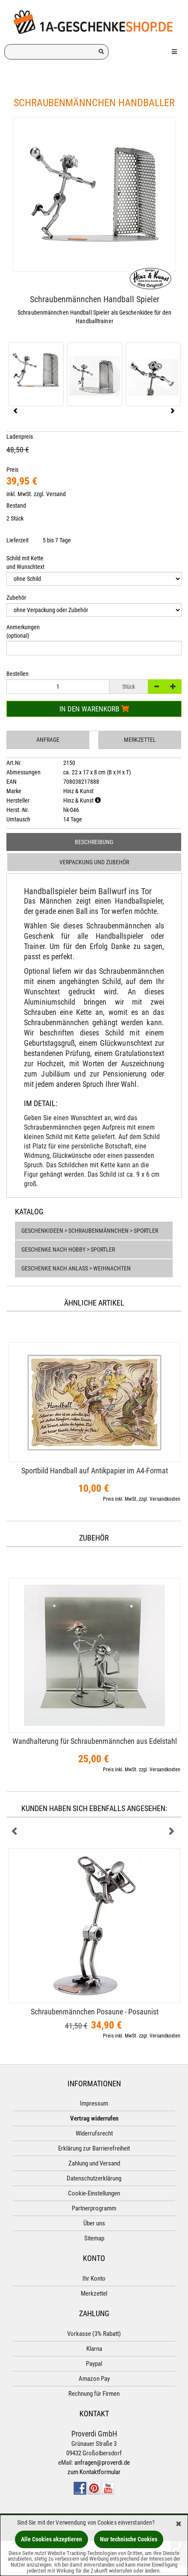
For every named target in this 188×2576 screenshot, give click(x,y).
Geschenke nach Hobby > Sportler (68, 1249)
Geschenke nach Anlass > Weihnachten (76, 1268)
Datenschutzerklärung (94, 2178)
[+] (173, 686)
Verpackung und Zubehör (94, 862)
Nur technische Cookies (128, 2539)
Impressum (94, 2103)
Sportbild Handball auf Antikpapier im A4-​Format (94, 1470)
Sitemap (94, 2238)
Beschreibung (94, 842)
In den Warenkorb (94, 709)
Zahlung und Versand (94, 2163)
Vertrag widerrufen (94, 2118)
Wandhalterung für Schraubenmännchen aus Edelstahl (94, 1741)
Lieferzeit (17, 540)
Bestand (16, 505)
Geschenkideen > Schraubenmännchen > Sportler (89, 1230)
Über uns (94, 2223)
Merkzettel (140, 739)
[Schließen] (178, 2524)
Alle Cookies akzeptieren (51, 2539)
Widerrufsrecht (94, 2133)
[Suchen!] (101, 52)
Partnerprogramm (94, 2208)
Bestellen (17, 673)
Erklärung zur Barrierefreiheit (94, 2148)
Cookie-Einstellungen (94, 2193)
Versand (56, 494)
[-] (156, 686)
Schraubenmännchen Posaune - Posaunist (95, 2011)
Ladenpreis (19, 436)
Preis (12, 469)
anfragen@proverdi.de (102, 2462)
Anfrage (47, 739)
